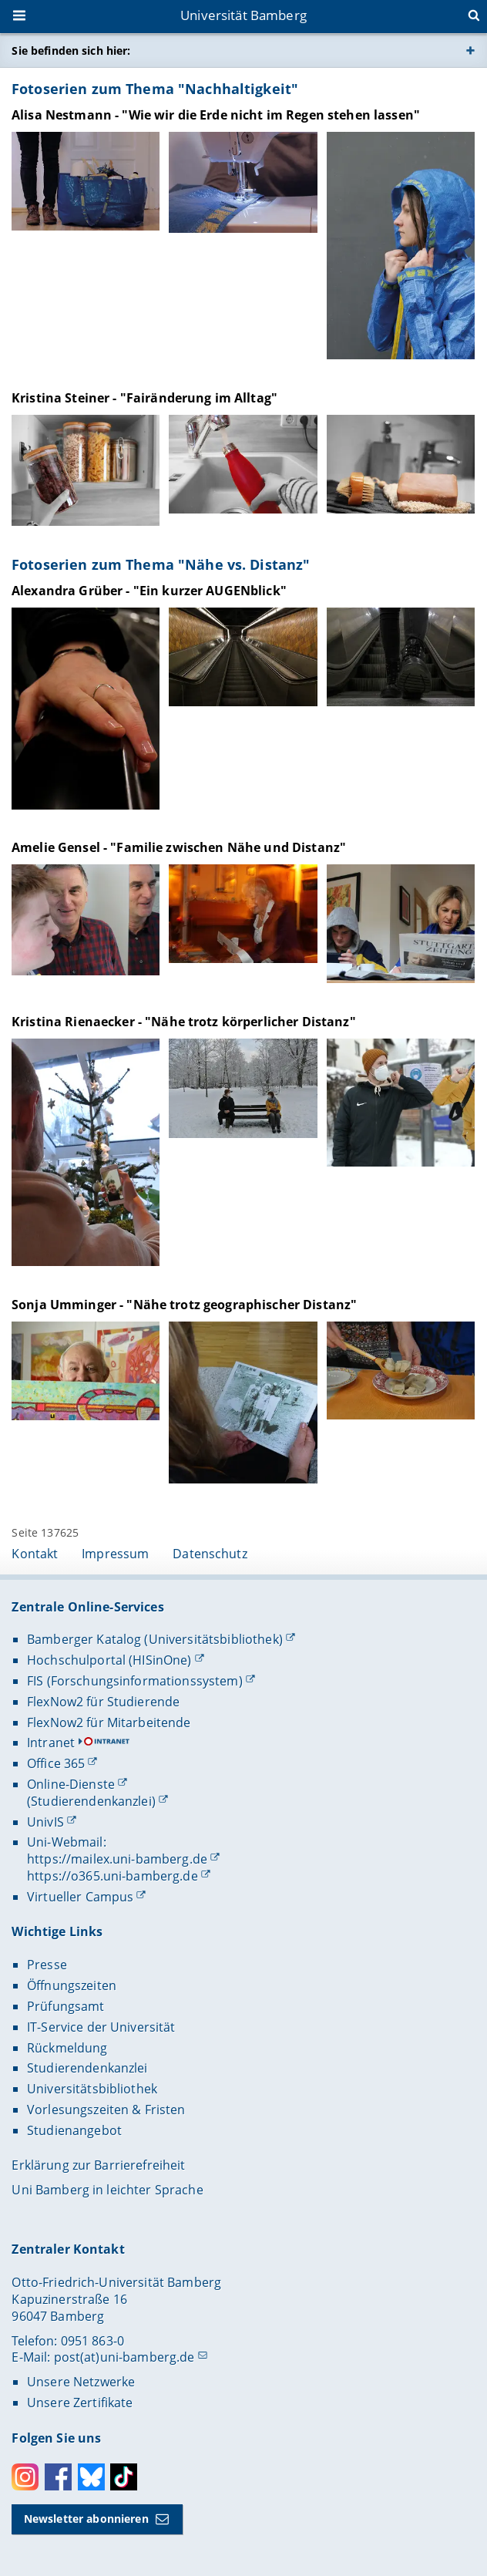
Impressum (115, 1553)
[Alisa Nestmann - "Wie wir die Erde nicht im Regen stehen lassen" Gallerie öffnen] (86, 181)
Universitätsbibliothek (92, 2088)
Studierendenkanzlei (87, 2067)
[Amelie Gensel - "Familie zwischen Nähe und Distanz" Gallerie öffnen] (86, 919)
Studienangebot (74, 2130)
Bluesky (91, 2476)
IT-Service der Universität (101, 2027)
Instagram (25, 2476)
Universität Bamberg (243, 15)
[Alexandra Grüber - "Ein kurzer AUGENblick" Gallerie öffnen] (86, 709)
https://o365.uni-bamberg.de (112, 1875)
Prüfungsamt (66, 2006)
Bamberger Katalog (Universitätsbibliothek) (155, 1639)
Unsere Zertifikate (80, 2402)
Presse (47, 1964)
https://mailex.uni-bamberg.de (117, 1858)
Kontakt (35, 1553)
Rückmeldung (67, 2047)
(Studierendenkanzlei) (91, 1801)
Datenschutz (210, 1553)
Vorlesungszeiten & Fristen (106, 2109)
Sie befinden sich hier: (71, 50)
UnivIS (45, 1821)
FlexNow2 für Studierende (103, 1701)
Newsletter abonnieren (86, 2518)
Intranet (51, 1742)
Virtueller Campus (80, 1896)
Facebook (58, 2476)
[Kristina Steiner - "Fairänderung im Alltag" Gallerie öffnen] (86, 470)
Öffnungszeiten (71, 1985)
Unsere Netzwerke (81, 2381)
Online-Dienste (71, 1784)
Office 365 (56, 1763)
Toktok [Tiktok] (123, 2476)
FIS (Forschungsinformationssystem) (135, 1680)
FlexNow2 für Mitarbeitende (109, 1722)
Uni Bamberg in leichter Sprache (107, 2189)
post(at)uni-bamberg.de (124, 2357)
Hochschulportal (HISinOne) (109, 1660)
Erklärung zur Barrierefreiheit (98, 2165)
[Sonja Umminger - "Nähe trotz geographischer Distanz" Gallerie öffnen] (86, 1371)
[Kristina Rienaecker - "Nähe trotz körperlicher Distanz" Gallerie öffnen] (86, 1152)
